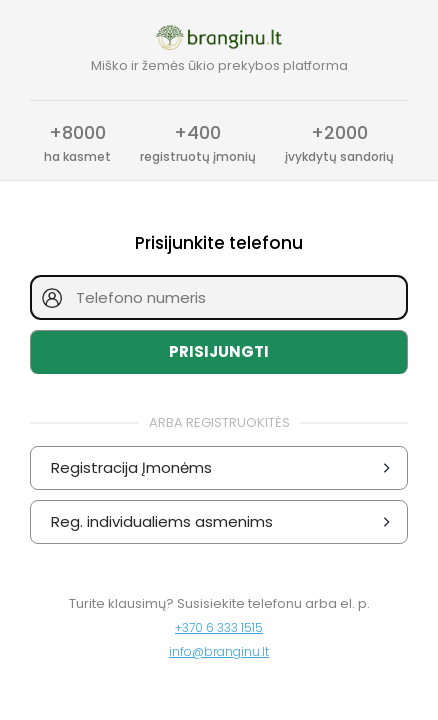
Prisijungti (219, 351)
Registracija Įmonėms (224, 468)
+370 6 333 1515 (219, 627)
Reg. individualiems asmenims (224, 522)
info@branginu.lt (219, 651)
